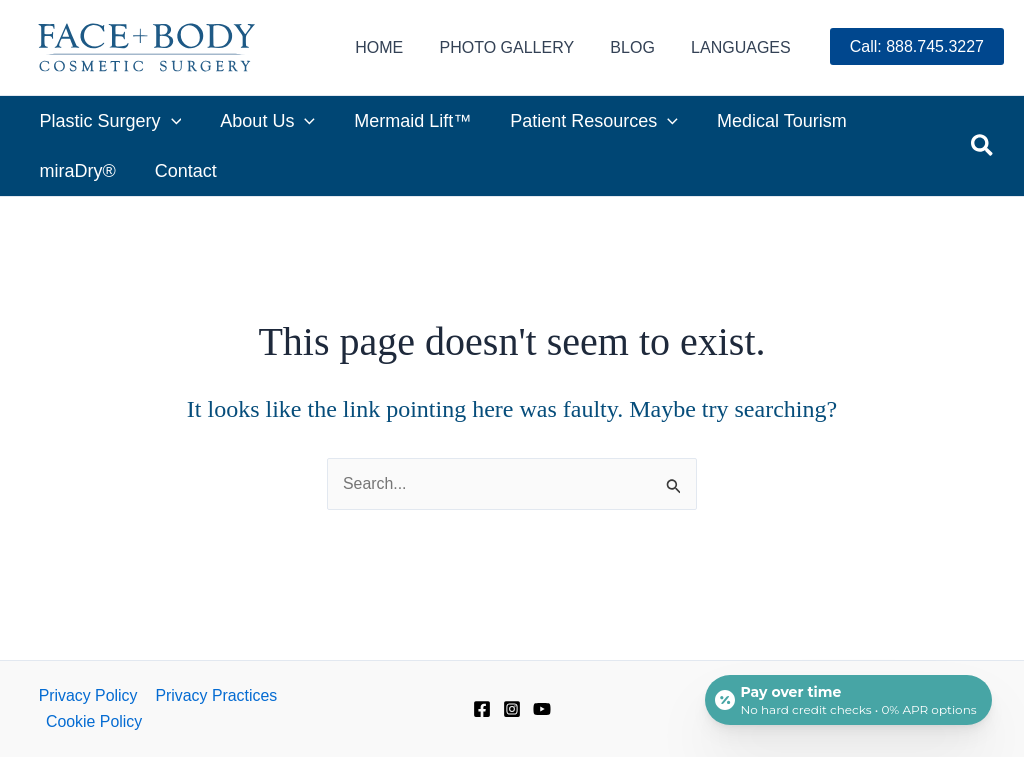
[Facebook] (482, 709)
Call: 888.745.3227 (917, 46)
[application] (169, 121)
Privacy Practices (214, 694)
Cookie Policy (93, 721)
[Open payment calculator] (848, 699)
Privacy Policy (87, 694)
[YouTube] (542, 709)
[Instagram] (512, 709)
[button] (983, 146)
